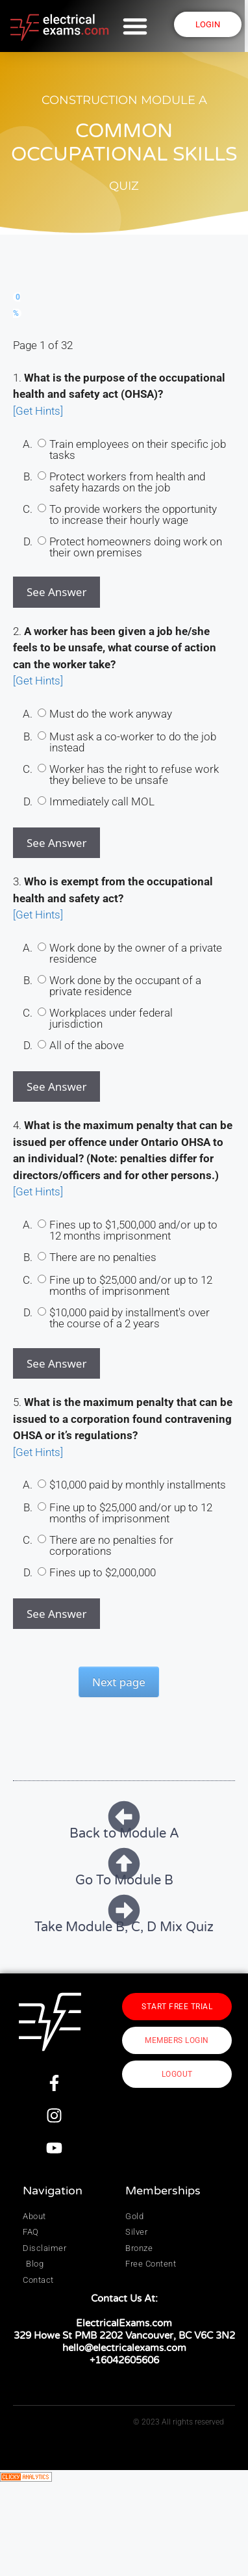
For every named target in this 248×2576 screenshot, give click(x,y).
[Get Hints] (38, 410)
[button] (137, 26)
